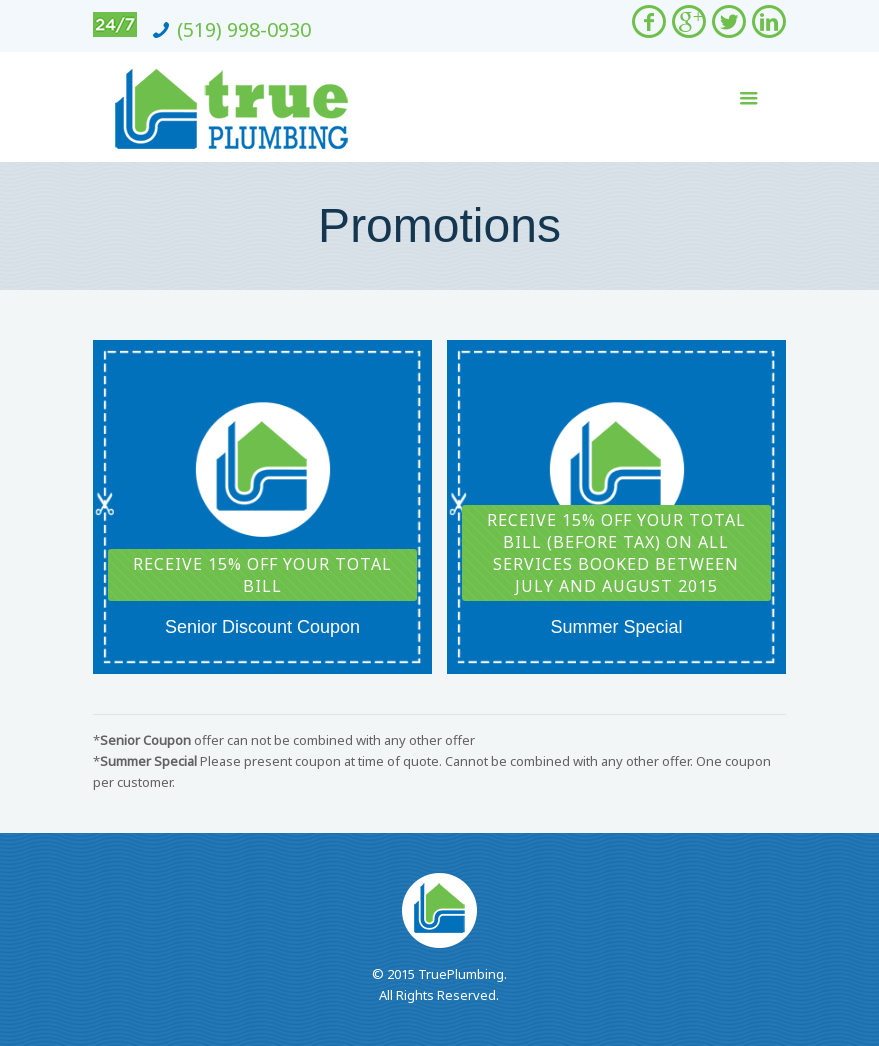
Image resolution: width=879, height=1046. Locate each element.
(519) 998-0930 (244, 29)
